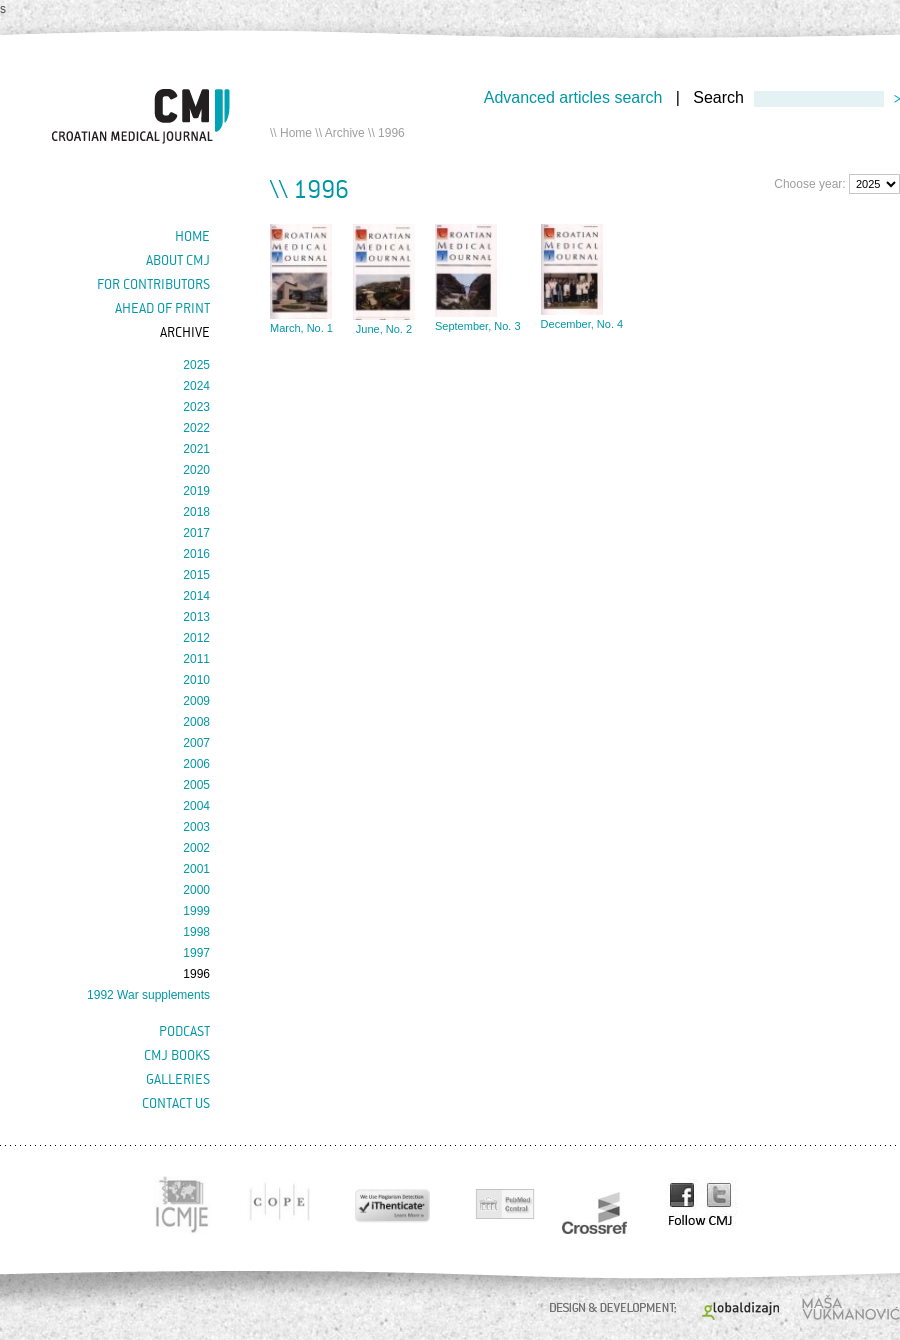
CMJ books (177, 1055)
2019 (196, 491)
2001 (196, 869)
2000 (196, 890)
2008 (196, 722)
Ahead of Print (162, 308)
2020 (196, 470)
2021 (196, 449)
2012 (196, 638)
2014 (196, 596)
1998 (196, 932)
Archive (345, 133)
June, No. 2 (384, 329)
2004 (196, 806)
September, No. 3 (478, 326)
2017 (196, 533)
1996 (196, 974)
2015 (196, 575)
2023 (196, 407)
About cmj (178, 260)
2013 (196, 617)
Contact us (176, 1103)
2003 (196, 827)
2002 (196, 848)
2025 (196, 365)
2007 (196, 743)
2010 (196, 680)
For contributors (153, 284)
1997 (196, 953)
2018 (196, 512)
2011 (196, 659)
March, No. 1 (301, 328)
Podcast (184, 1031)
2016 (196, 554)
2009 (196, 701)
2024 (196, 386)
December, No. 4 (582, 324)
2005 (196, 785)
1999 (196, 911)
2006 (196, 764)
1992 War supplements (148, 995)
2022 (196, 428)
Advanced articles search (573, 97)
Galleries (178, 1079)
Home (296, 133)
